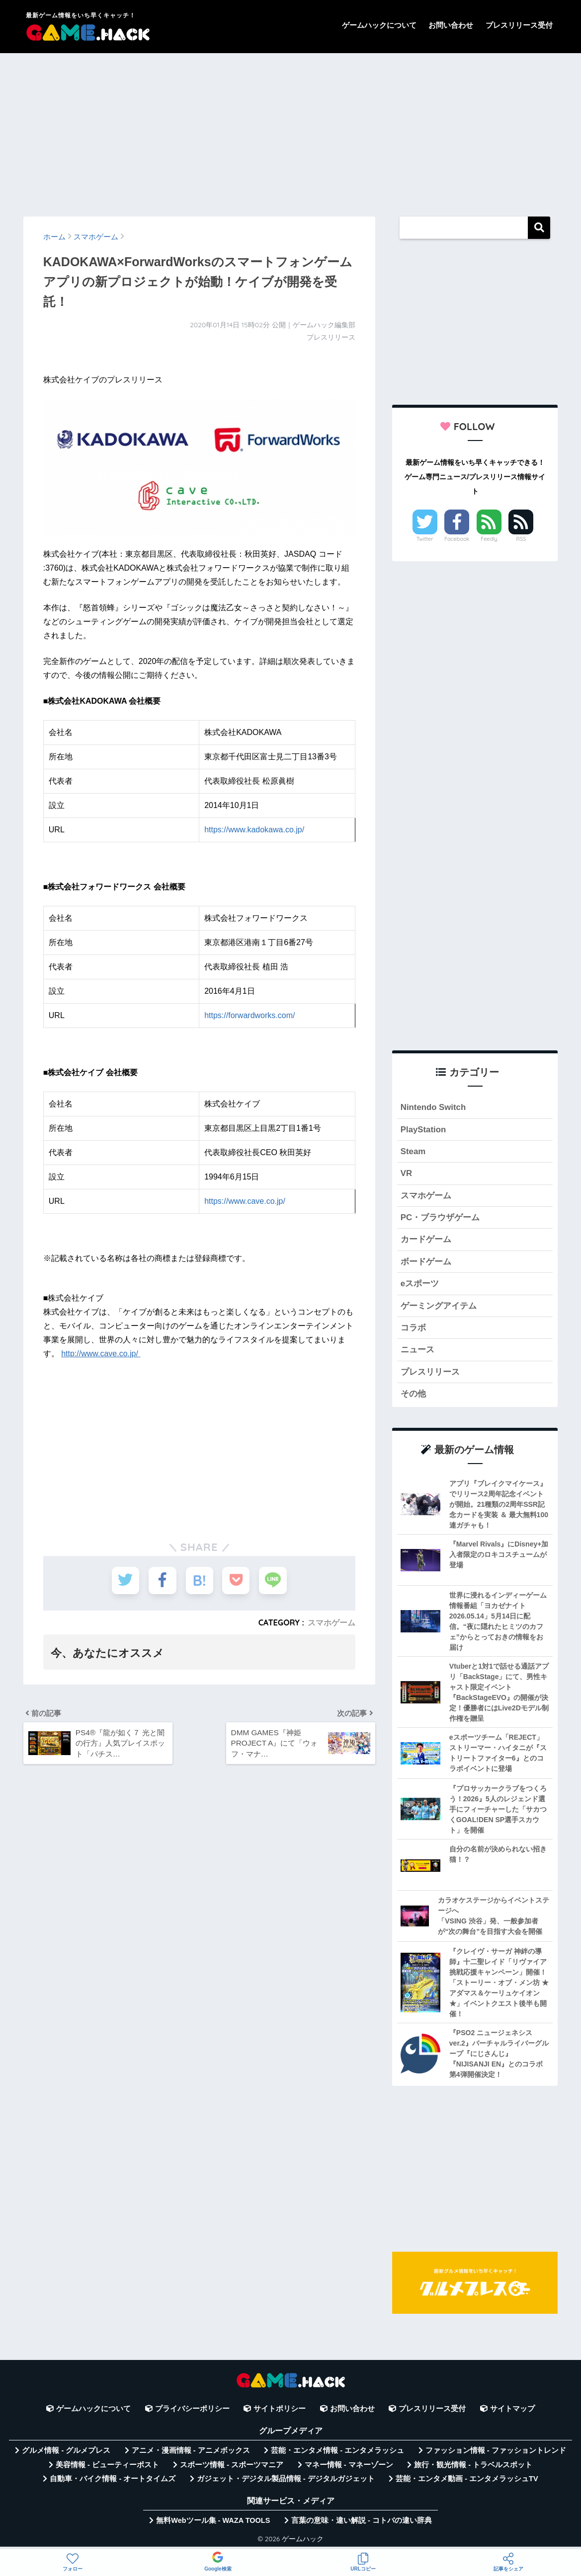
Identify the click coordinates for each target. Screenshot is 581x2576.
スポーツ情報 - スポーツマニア (231, 2465)
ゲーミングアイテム (439, 1306)
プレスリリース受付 (519, 25)
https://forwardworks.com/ (249, 1015)
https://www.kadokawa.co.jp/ (254, 829)
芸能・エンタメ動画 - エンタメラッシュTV (467, 2479)
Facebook (456, 538)
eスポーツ (420, 1283)
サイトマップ (512, 2409)
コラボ (413, 1327)
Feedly (489, 538)
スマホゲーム (331, 1622)
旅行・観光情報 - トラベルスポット (473, 2465)
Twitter (424, 538)
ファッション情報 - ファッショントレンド (495, 2450)
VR (406, 1173)
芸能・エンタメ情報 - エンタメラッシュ (337, 2450)
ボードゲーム (426, 1261)
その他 (413, 1393)
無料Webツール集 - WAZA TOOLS (213, 2520)
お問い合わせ (450, 25)
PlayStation (423, 1129)
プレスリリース (430, 1372)
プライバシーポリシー (192, 2409)
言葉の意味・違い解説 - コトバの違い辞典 (361, 2520)
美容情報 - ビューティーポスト (107, 2465)
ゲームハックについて (379, 25)
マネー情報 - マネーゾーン (349, 2465)
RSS (521, 538)
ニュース (417, 1349)
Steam (413, 1151)
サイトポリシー (279, 2409)
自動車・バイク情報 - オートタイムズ (112, 2479)
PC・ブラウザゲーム (440, 1217)
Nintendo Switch (433, 1107)
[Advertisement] (290, 130)
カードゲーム (426, 1239)
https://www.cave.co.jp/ (244, 1201)
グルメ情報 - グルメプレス (66, 2450)
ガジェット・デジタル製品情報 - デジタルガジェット (286, 2479)
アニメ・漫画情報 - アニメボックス (191, 2450)
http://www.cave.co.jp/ (100, 1353)
